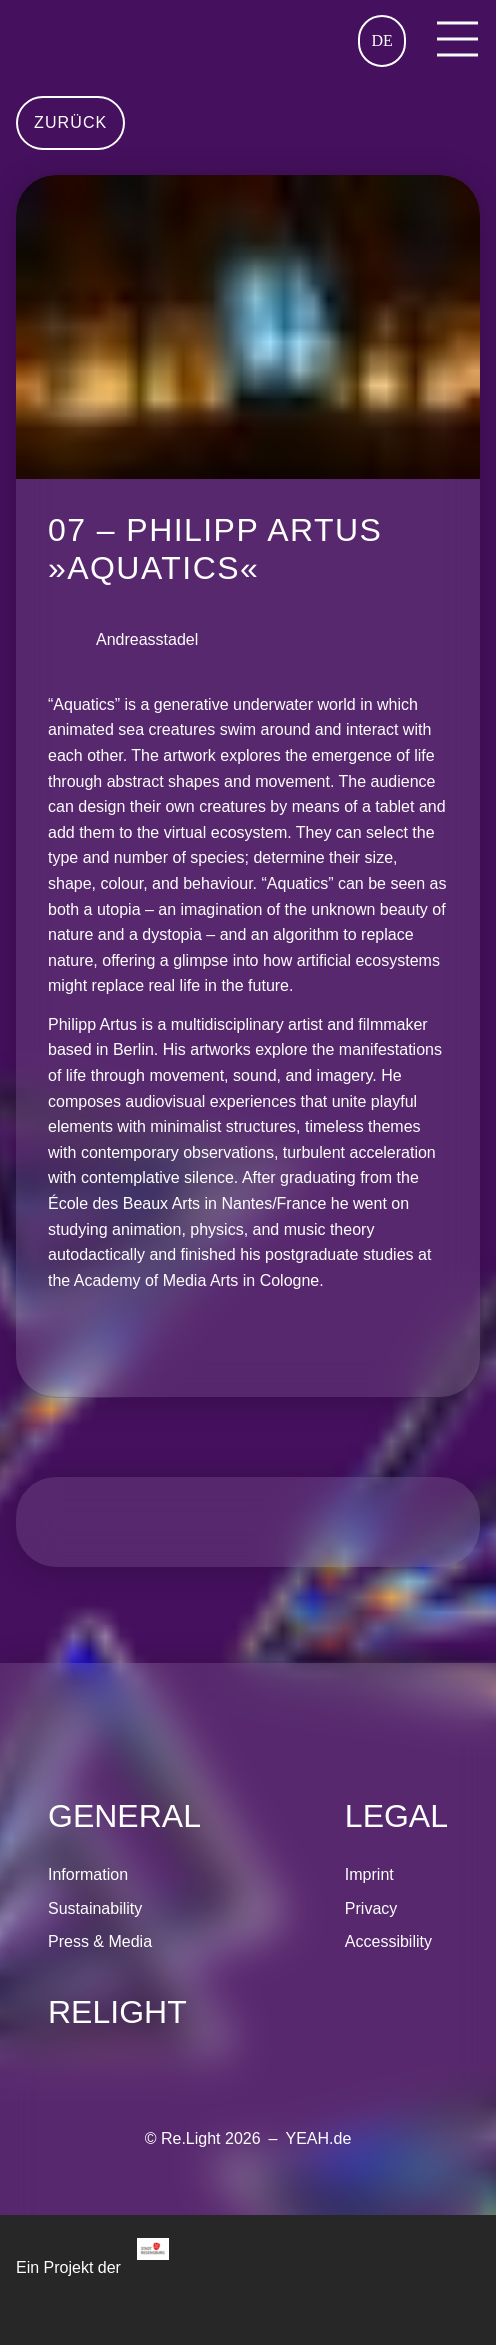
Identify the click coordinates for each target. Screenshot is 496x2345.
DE (381, 40)
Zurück (70, 122)
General (124, 1816)
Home (36, 28)
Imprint (369, 1874)
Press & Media (100, 1941)
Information (88, 1874)
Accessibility (388, 1941)
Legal (396, 1816)
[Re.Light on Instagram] (64, 2054)
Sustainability (95, 1908)
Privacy (371, 1908)
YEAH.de (318, 2138)
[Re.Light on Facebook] (100, 2054)
